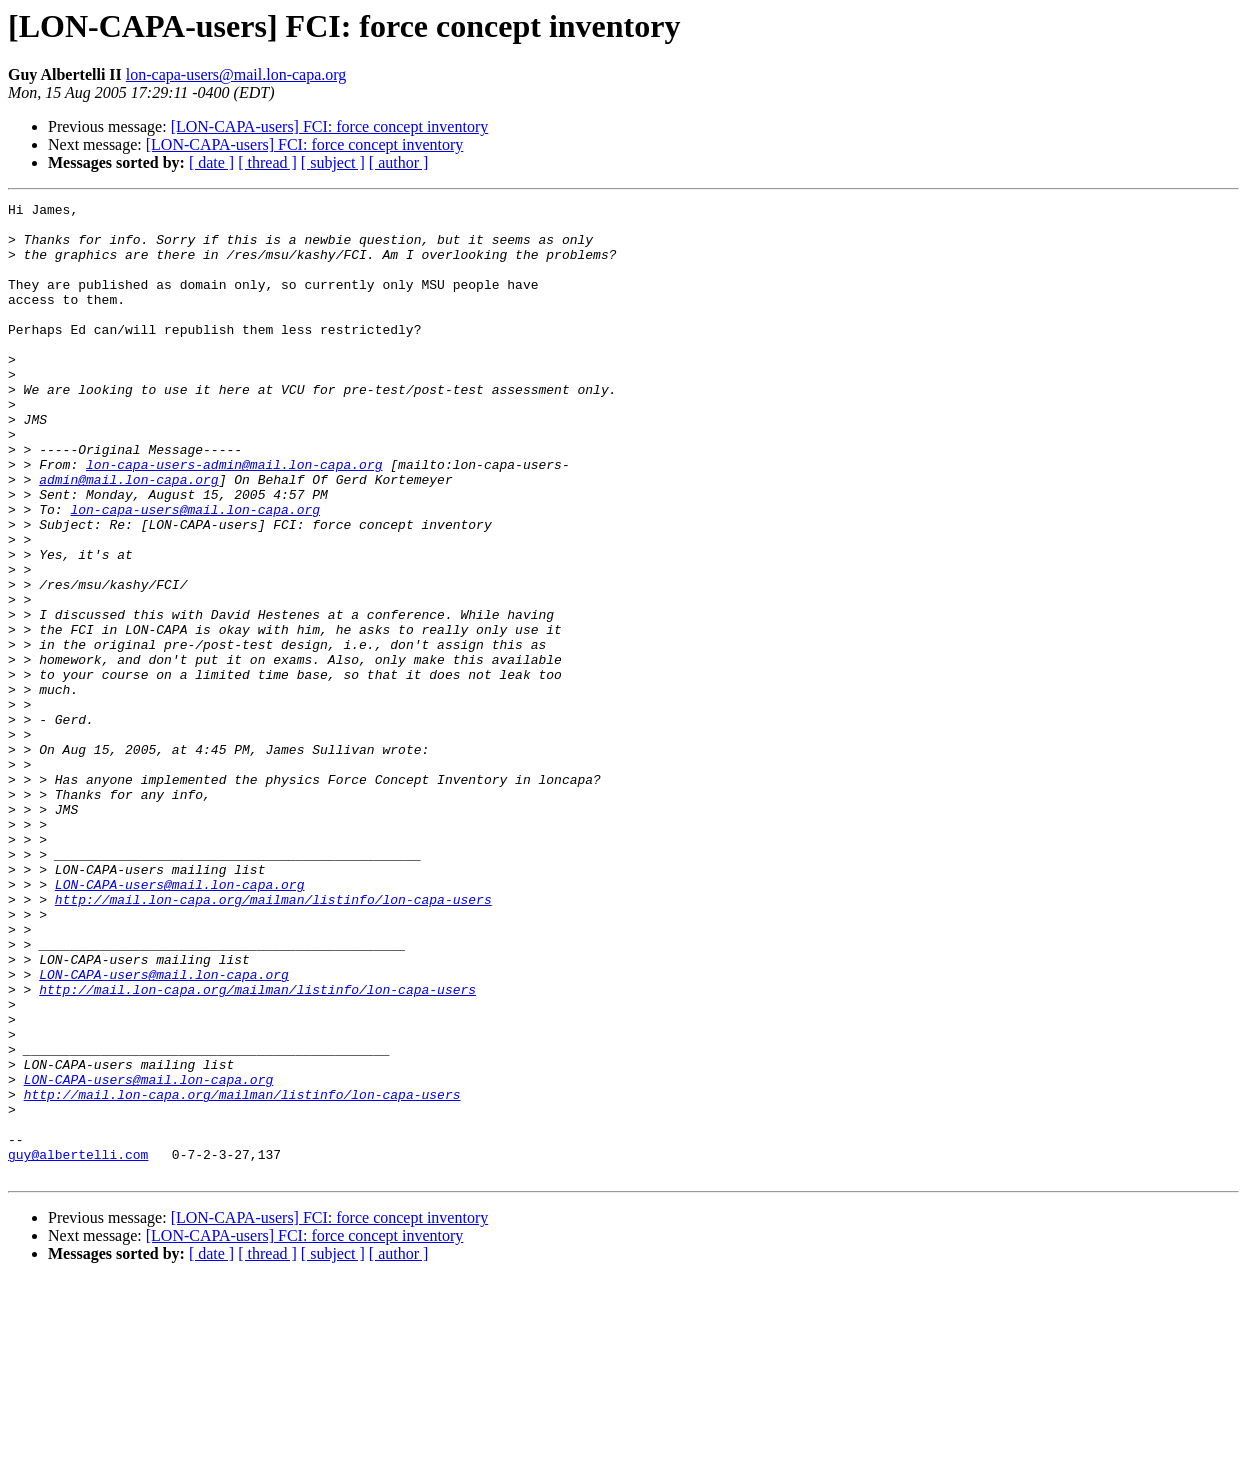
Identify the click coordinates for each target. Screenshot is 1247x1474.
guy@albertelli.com (78, 1346)
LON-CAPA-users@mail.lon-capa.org (180, 1022)
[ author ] (399, 162)
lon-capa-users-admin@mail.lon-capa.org (234, 518)
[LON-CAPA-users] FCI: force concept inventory (330, 126)
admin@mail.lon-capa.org (128, 536)
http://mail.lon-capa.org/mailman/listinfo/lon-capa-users (273, 1040)
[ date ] (211, 162)
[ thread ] (267, 162)
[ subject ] (333, 162)
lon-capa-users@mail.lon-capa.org (236, 74)
